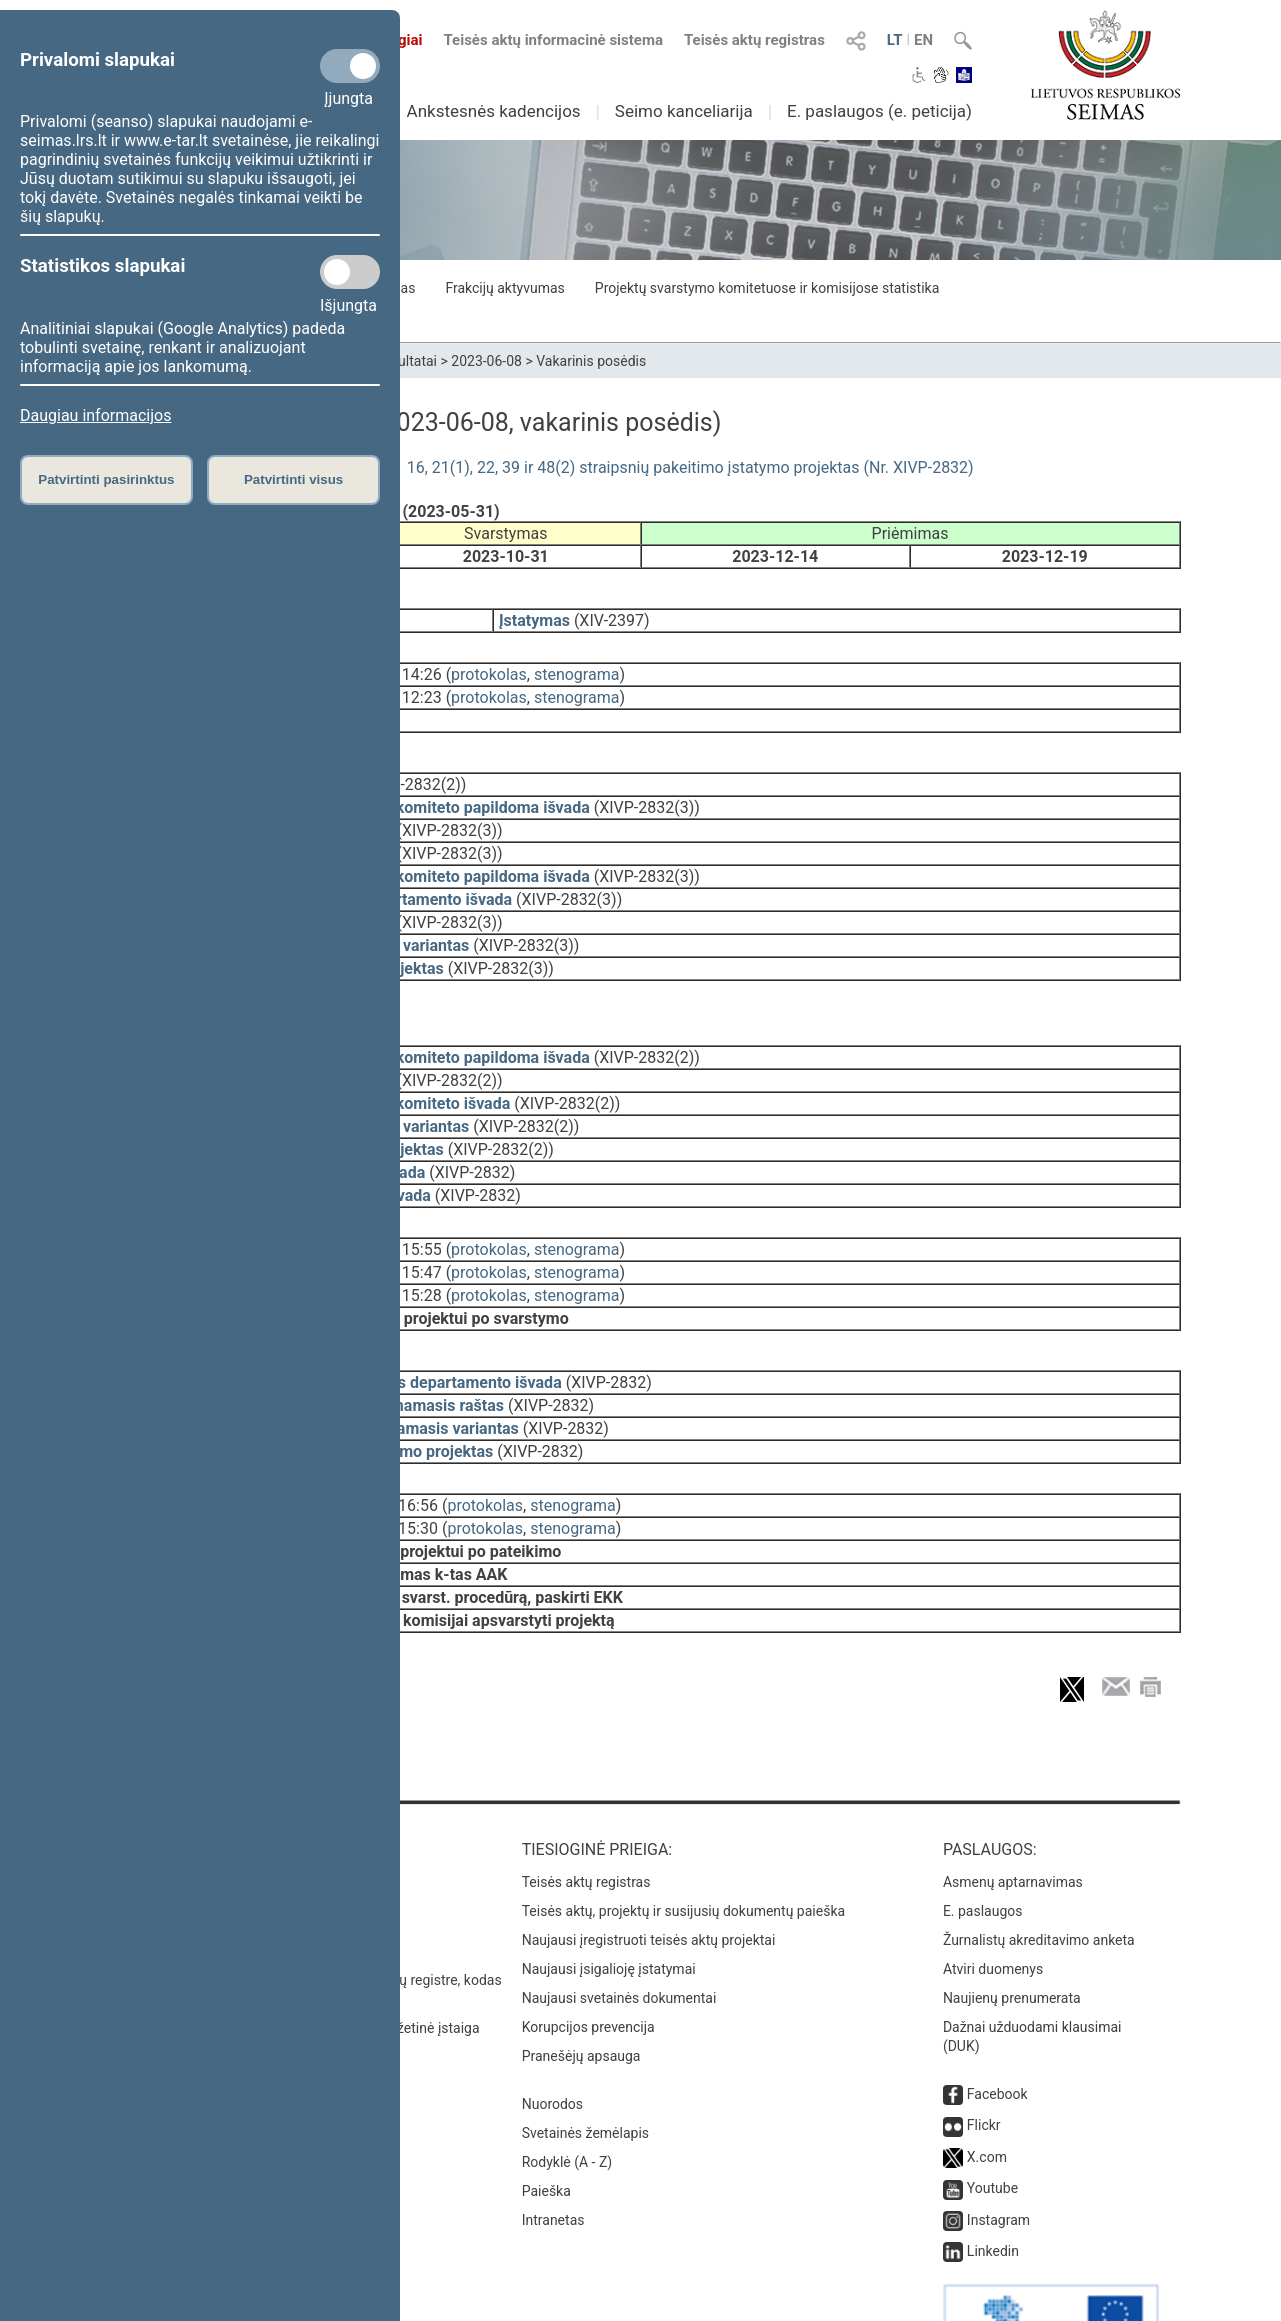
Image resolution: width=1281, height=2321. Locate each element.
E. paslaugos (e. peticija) (879, 111)
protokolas (489, 660)
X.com (987, 2091)
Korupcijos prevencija (588, 1961)
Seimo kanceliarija (684, 111)
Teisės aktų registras (754, 40)
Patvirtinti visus (293, 479)
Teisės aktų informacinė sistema (553, 40)
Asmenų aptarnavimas (1013, 1816)
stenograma (576, 660)
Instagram (998, 2154)
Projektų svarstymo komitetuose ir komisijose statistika (767, 288)
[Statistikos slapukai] (350, 272)
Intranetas (553, 2154)
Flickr (984, 2059)
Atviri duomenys (993, 1903)
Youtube (992, 2122)
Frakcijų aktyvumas (504, 288)
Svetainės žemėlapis (585, 2067)
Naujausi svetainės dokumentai (619, 1932)
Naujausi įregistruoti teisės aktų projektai (649, 1874)
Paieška (546, 2125)
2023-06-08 (486, 361)
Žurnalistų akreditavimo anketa (1039, 1874)
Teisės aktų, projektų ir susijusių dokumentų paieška (683, 1845)
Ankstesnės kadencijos (494, 111)
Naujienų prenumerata (1012, 1932)
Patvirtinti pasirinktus (106, 479)
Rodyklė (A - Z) (567, 2096)
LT (895, 40)
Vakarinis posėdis (591, 361)
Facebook (997, 2028)
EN (923, 40)
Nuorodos (552, 2038)
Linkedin (993, 2185)
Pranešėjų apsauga (581, 1990)
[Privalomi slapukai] (350, 66)
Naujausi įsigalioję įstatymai (609, 1903)
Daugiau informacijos (95, 415)
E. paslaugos (983, 1845)
